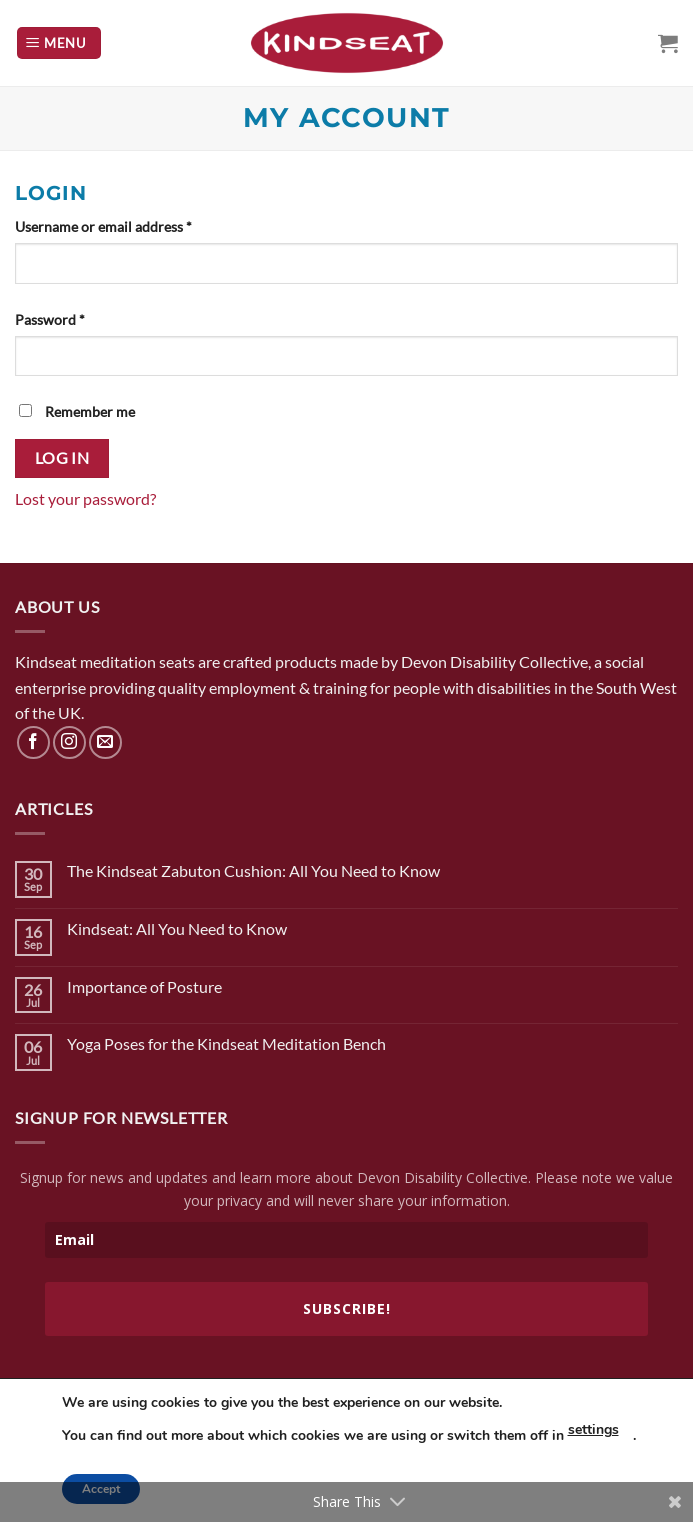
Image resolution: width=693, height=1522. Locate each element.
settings (593, 1429)
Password (50, 319)
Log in (62, 458)
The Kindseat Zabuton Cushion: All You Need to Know (253, 870)
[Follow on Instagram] (69, 742)
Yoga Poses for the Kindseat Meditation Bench (226, 1043)
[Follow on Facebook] (33, 742)
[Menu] (59, 43)
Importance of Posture (144, 986)
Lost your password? (85, 498)
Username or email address (103, 226)
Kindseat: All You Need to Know (177, 928)
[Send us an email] (105, 742)
